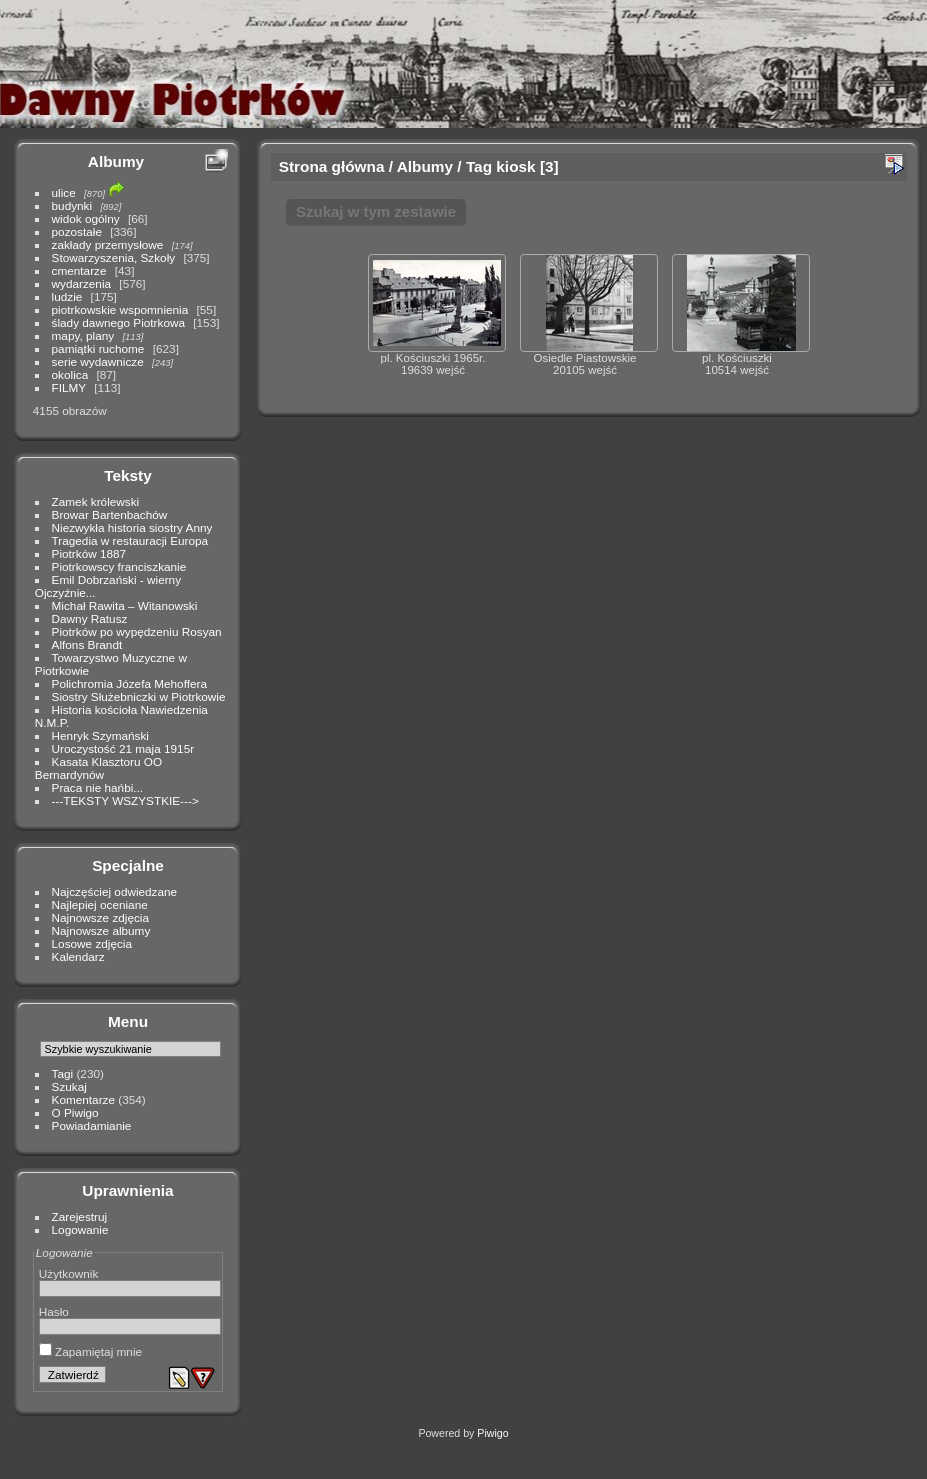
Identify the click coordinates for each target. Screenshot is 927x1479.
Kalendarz (78, 956)
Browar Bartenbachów (110, 514)
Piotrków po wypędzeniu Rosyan (137, 631)
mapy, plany (83, 335)
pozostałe (77, 231)
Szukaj (69, 1086)
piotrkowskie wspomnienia (120, 309)
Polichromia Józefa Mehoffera (129, 683)
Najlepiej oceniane (100, 904)
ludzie (67, 296)
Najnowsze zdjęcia (100, 917)
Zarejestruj (80, 1216)
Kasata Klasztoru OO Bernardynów (98, 768)
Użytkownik (69, 1273)
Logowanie (80, 1229)
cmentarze (79, 270)
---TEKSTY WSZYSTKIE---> (125, 800)
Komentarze (83, 1099)
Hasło (54, 1311)
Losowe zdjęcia (92, 943)
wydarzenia (82, 283)
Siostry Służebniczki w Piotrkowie (139, 696)
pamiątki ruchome (98, 348)
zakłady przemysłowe (108, 244)
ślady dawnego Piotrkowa (118, 322)
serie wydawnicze (98, 361)
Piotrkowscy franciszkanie (119, 566)
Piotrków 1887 (89, 553)
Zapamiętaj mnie (90, 1351)
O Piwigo (75, 1112)
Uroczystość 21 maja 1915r (123, 748)
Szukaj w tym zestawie (376, 211)
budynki (72, 205)
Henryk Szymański (100, 735)
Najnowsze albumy (101, 930)
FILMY (69, 387)
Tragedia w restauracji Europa (130, 540)
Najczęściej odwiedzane (115, 891)
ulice (64, 192)
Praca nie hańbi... (98, 787)
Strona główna (332, 166)
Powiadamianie (92, 1125)
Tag (479, 166)
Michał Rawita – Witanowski (125, 605)
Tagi (63, 1073)
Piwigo (492, 1433)
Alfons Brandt (87, 644)
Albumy (116, 161)
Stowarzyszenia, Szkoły (114, 257)
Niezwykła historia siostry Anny (132, 527)
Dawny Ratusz (90, 618)
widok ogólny (86, 218)
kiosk (515, 166)
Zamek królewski (96, 501)
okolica (70, 374)
